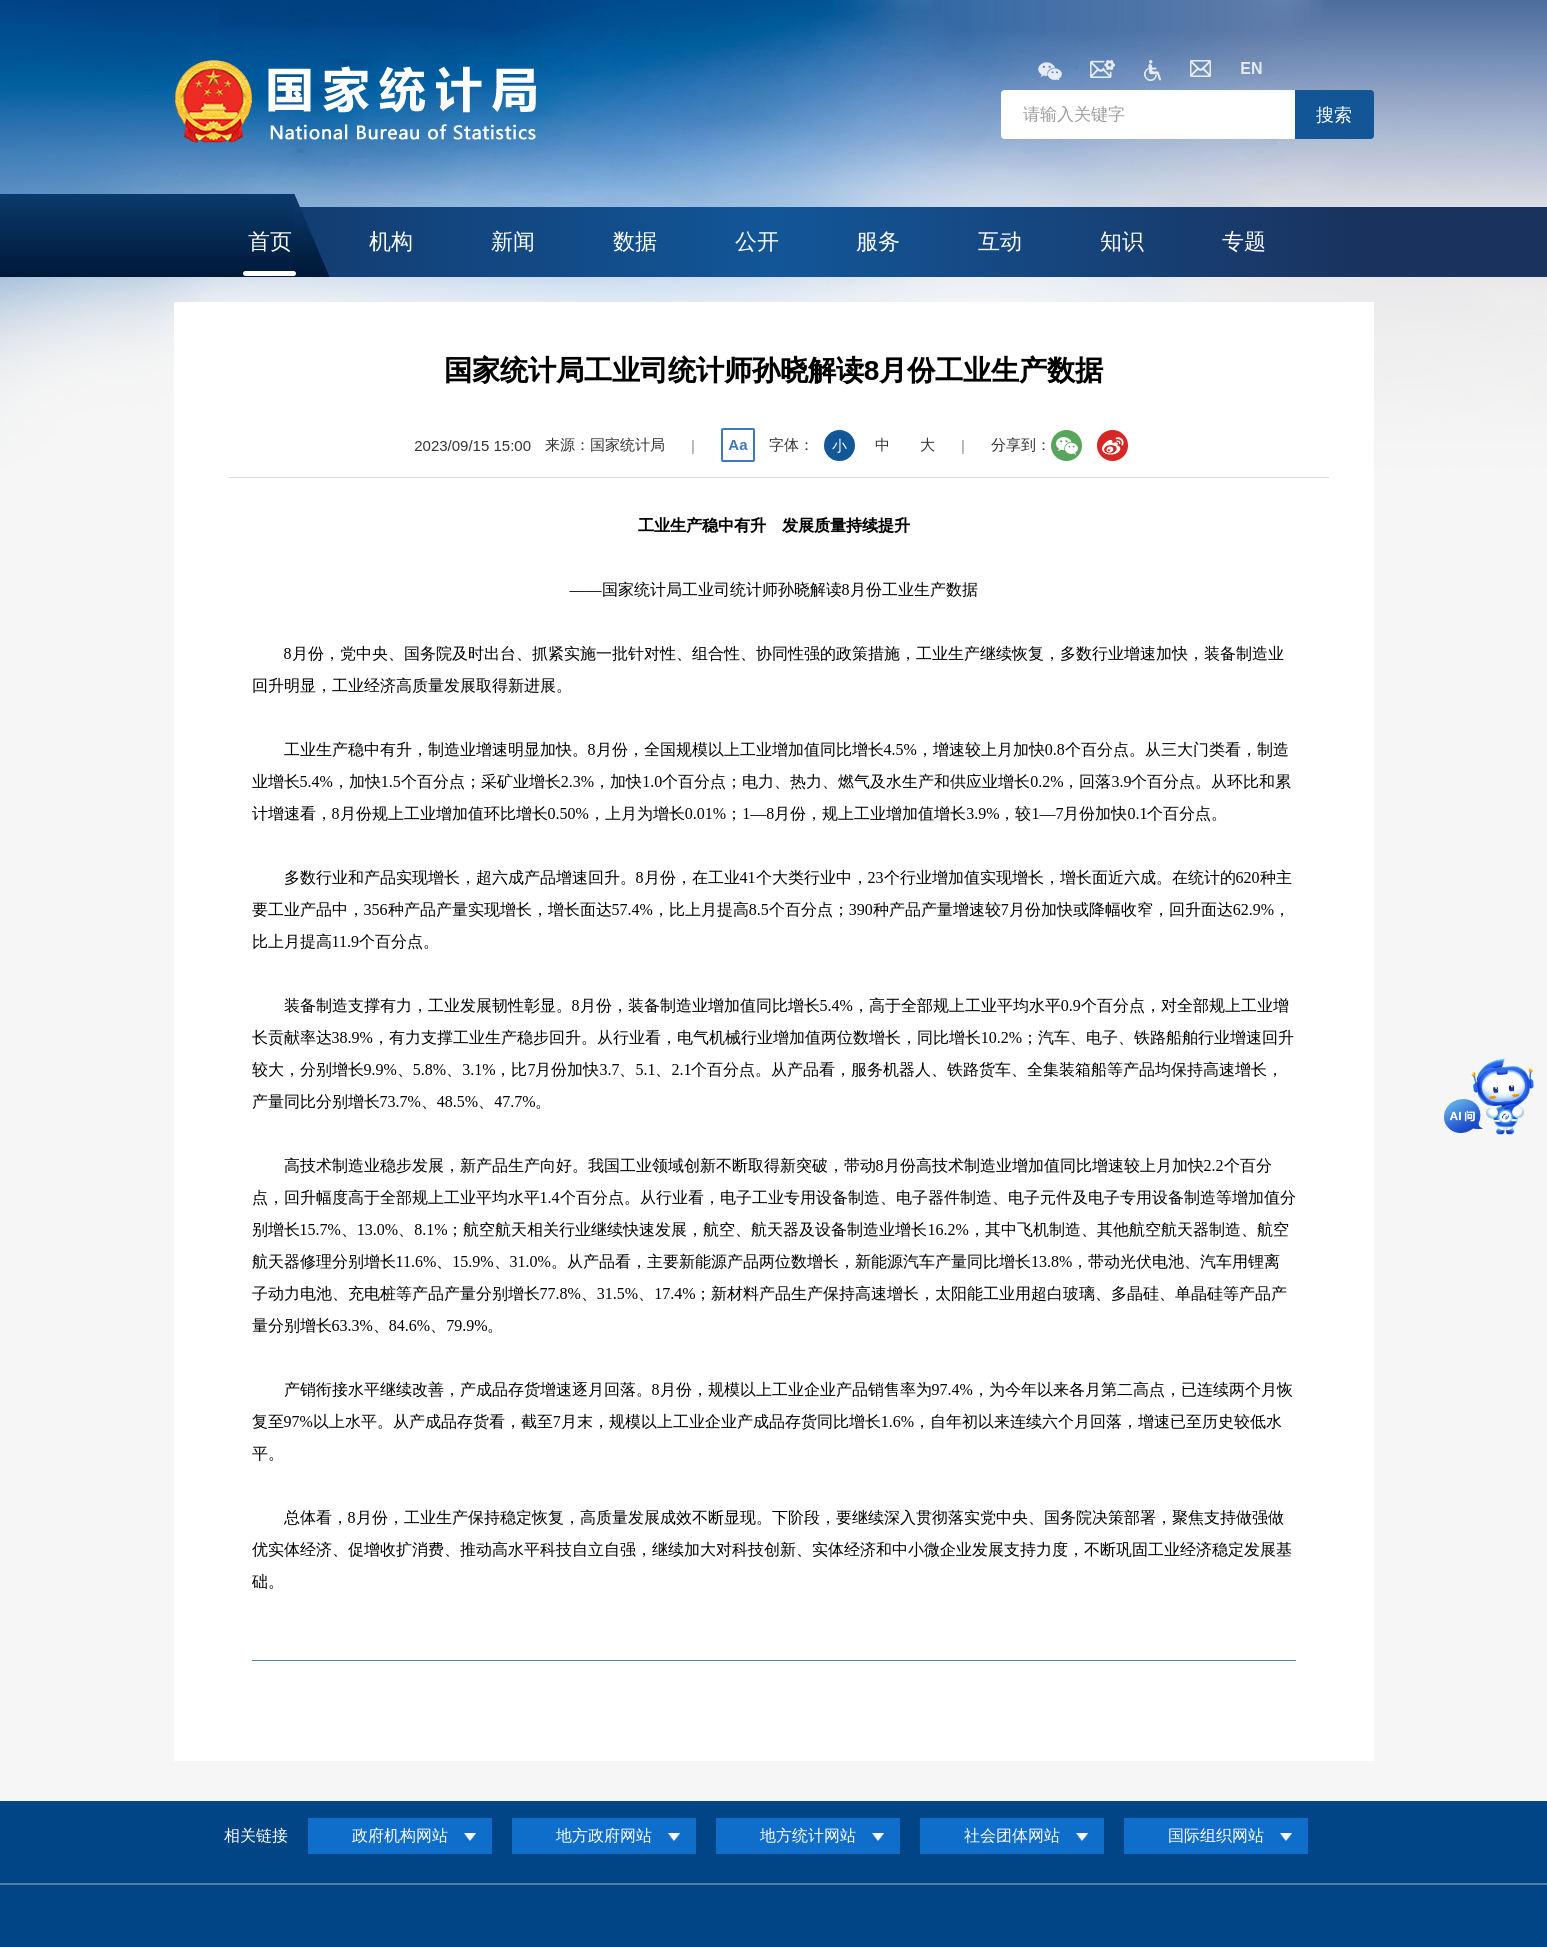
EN (1251, 68)
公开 (757, 241)
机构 (391, 241)
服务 (878, 241)
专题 (1244, 241)
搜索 (1334, 115)
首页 (270, 241)
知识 (1122, 241)
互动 (1000, 241)
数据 (635, 241)
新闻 (513, 241)
